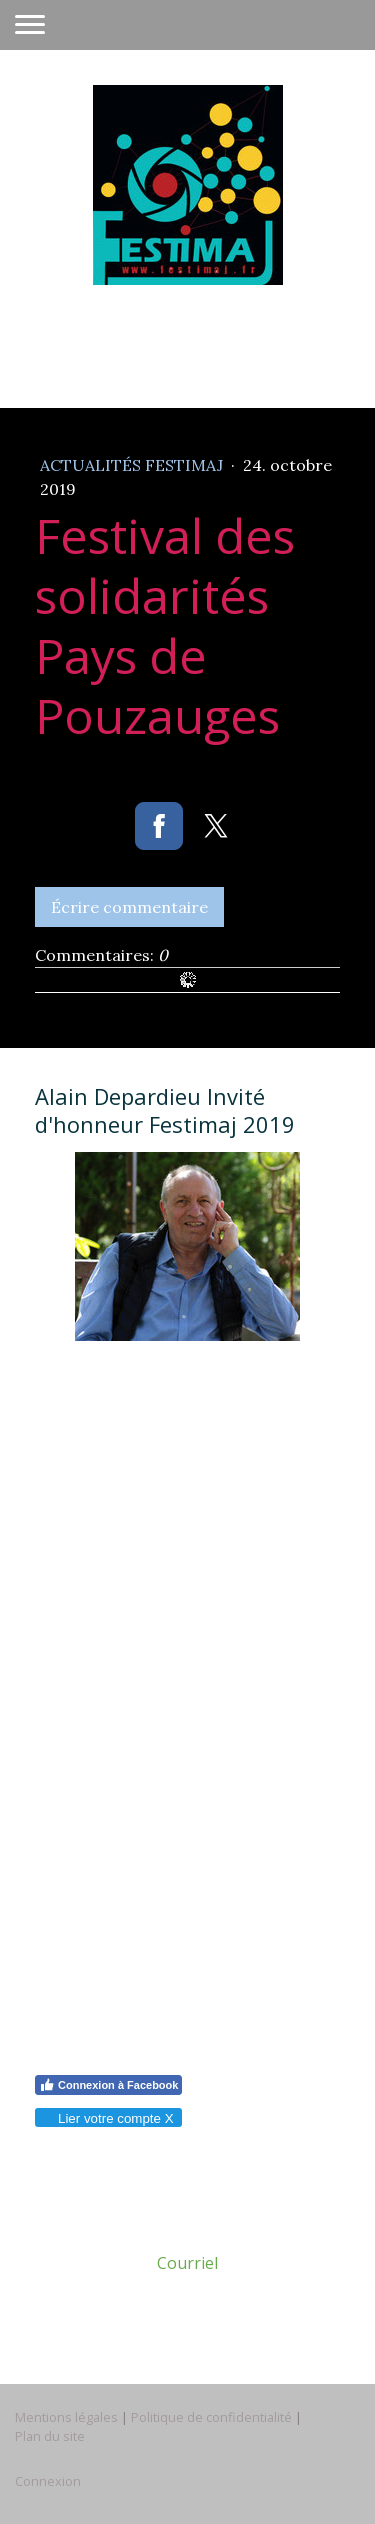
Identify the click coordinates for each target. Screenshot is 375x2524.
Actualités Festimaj (133, 465)
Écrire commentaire (129, 907)
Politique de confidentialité (211, 2417)
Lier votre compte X (107, 2118)
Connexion (48, 2481)
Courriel (187, 2263)
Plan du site (50, 2436)
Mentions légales (66, 2417)
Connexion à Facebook (108, 2085)
